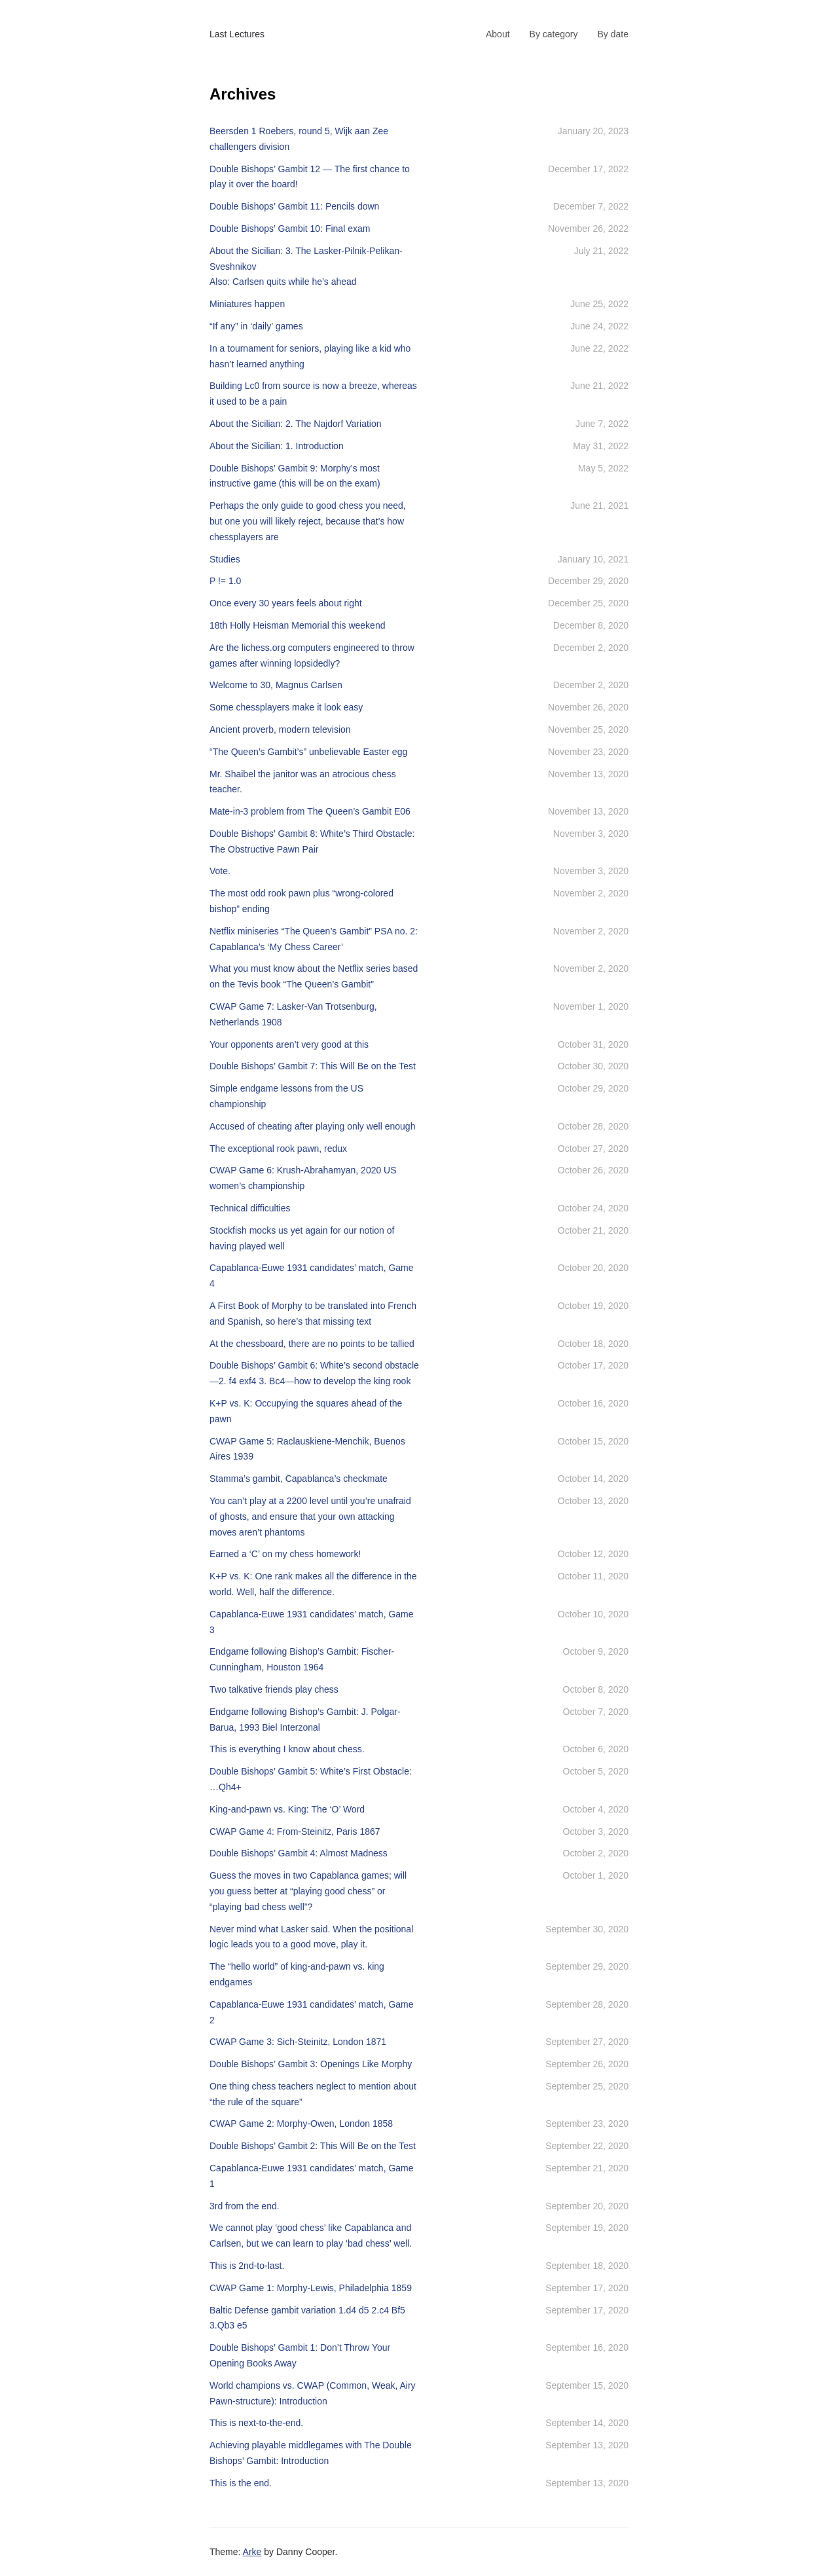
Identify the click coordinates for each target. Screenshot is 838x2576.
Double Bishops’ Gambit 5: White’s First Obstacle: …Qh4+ (311, 1779)
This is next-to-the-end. (256, 2423)
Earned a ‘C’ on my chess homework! (285, 1554)
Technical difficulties (250, 1208)
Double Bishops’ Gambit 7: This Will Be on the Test (313, 1066)
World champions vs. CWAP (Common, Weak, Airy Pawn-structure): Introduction (313, 2393)
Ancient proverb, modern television (280, 729)
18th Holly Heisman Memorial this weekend (297, 625)
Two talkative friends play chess (274, 1689)
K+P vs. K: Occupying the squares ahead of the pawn (306, 1411)
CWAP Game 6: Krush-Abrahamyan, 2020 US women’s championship (303, 1178)
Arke (252, 2552)
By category (554, 34)
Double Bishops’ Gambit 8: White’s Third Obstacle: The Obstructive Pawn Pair (312, 841)
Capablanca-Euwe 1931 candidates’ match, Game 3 (312, 1622)
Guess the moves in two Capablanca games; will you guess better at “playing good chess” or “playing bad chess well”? (308, 1891)
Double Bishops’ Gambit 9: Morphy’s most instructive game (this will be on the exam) (295, 476)
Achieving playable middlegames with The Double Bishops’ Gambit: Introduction (311, 2453)
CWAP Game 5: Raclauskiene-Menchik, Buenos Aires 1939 (307, 1449)
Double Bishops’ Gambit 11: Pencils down (294, 206)
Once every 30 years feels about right (286, 603)
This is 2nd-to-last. (247, 2265)
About (498, 34)
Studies (225, 559)
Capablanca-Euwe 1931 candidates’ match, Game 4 (312, 1275)
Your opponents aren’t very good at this (289, 1044)
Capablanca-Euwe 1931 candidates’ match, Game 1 (312, 2176)
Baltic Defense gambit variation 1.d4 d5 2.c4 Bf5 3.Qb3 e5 (307, 2318)
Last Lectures (237, 34)
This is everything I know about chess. (287, 1749)
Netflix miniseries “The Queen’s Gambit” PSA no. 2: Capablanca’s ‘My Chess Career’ (314, 939)
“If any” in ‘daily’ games (256, 326)
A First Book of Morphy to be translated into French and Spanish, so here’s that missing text (313, 1313)
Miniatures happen (247, 304)
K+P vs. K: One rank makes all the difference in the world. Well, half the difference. (313, 1584)
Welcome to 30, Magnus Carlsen (276, 685)
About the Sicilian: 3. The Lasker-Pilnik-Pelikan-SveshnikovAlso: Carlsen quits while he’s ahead (306, 266)
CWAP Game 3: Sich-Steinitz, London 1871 (298, 2041)
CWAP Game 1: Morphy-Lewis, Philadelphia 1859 (311, 2288)
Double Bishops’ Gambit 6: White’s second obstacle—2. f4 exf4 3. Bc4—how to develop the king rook (314, 1373)
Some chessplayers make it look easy (286, 707)
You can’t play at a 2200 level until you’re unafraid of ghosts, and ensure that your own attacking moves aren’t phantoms (310, 1516)
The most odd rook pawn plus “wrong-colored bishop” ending (301, 901)
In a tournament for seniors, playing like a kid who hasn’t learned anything (310, 356)
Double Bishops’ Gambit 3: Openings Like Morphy (311, 2064)
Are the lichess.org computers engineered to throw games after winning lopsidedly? (312, 655)
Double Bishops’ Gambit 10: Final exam (290, 228)
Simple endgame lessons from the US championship (286, 1096)
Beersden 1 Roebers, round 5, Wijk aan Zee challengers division (299, 139)
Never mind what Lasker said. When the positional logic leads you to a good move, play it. (311, 1937)
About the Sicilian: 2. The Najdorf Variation (296, 423)
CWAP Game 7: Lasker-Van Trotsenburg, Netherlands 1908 (293, 1014)
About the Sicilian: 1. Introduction (277, 446)
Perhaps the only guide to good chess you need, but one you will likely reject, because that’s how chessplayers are (308, 521)
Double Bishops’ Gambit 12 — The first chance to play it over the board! (310, 177)
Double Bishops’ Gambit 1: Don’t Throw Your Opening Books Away (300, 2355)
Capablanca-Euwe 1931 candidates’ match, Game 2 (312, 2012)
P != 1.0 (225, 581)
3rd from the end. (245, 2206)
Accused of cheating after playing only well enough (312, 1126)
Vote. (220, 871)
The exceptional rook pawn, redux (278, 1148)
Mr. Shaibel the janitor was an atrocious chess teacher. (303, 782)
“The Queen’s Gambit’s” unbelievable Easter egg (308, 751)
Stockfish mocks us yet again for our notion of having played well (302, 1238)
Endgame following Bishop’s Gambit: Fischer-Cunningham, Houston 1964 (302, 1659)
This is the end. (241, 2483)
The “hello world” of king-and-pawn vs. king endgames (297, 1974)
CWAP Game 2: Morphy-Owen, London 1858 (301, 2123)
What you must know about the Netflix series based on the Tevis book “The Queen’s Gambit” (314, 976)
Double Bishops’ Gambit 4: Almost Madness (299, 1853)
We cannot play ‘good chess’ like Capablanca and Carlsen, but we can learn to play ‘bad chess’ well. (311, 2235)
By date (613, 34)
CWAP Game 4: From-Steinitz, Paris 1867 (295, 1831)
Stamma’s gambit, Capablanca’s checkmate (299, 1478)
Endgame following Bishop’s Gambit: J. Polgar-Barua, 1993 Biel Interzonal (305, 1719)
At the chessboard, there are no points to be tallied (312, 1343)
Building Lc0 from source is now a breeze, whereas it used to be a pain (313, 393)
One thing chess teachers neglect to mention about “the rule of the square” (313, 2094)
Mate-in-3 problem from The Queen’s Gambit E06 (310, 811)
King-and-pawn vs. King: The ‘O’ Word (287, 1809)
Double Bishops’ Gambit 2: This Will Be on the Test (313, 2146)
